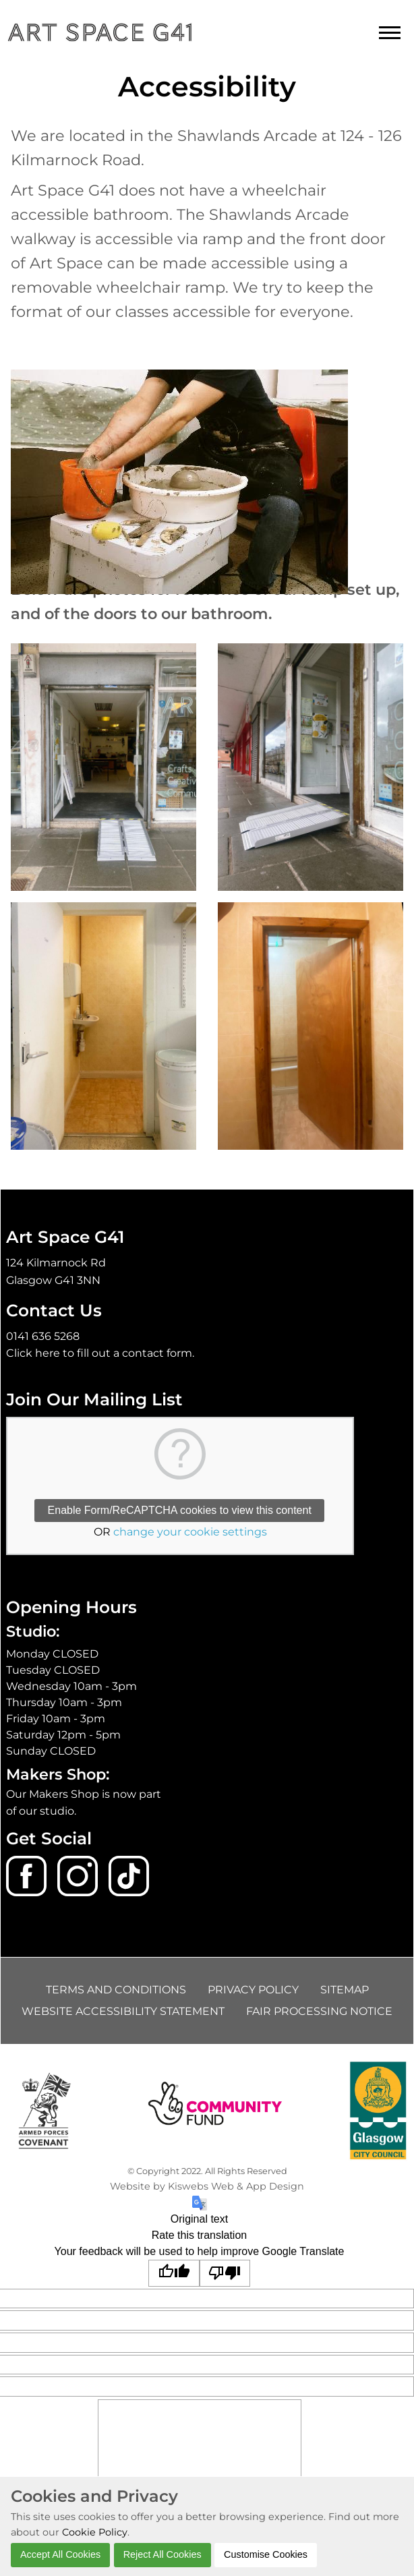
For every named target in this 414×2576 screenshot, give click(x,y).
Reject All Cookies (162, 2554)
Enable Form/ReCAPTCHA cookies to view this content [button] (180, 1510)
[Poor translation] (225, 2273)
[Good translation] (174, 2273)
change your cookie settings (190, 1531)
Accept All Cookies (60, 2554)
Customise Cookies (265, 2554)
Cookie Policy (94, 2532)
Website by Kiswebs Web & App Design (207, 2186)
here (47, 1353)
